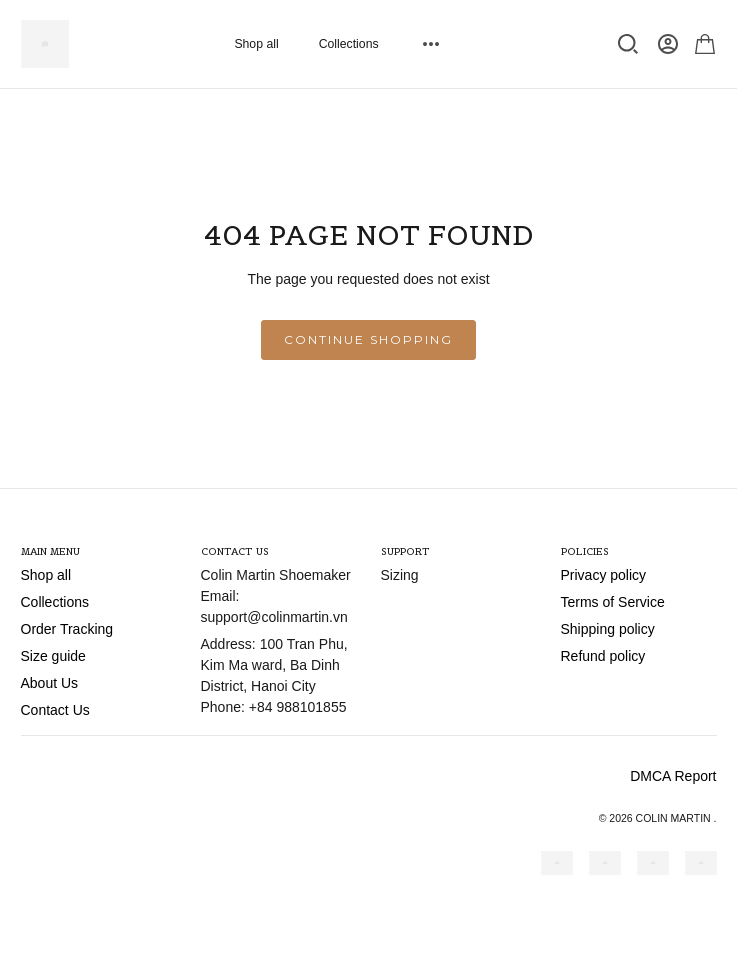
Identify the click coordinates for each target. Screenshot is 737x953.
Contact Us (55, 710)
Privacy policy (604, 575)
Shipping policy (608, 629)
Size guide (53, 656)
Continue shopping (368, 339)
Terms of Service (613, 602)
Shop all (256, 44)
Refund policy (603, 656)
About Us (50, 683)
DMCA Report (673, 776)
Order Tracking (67, 629)
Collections (349, 44)
